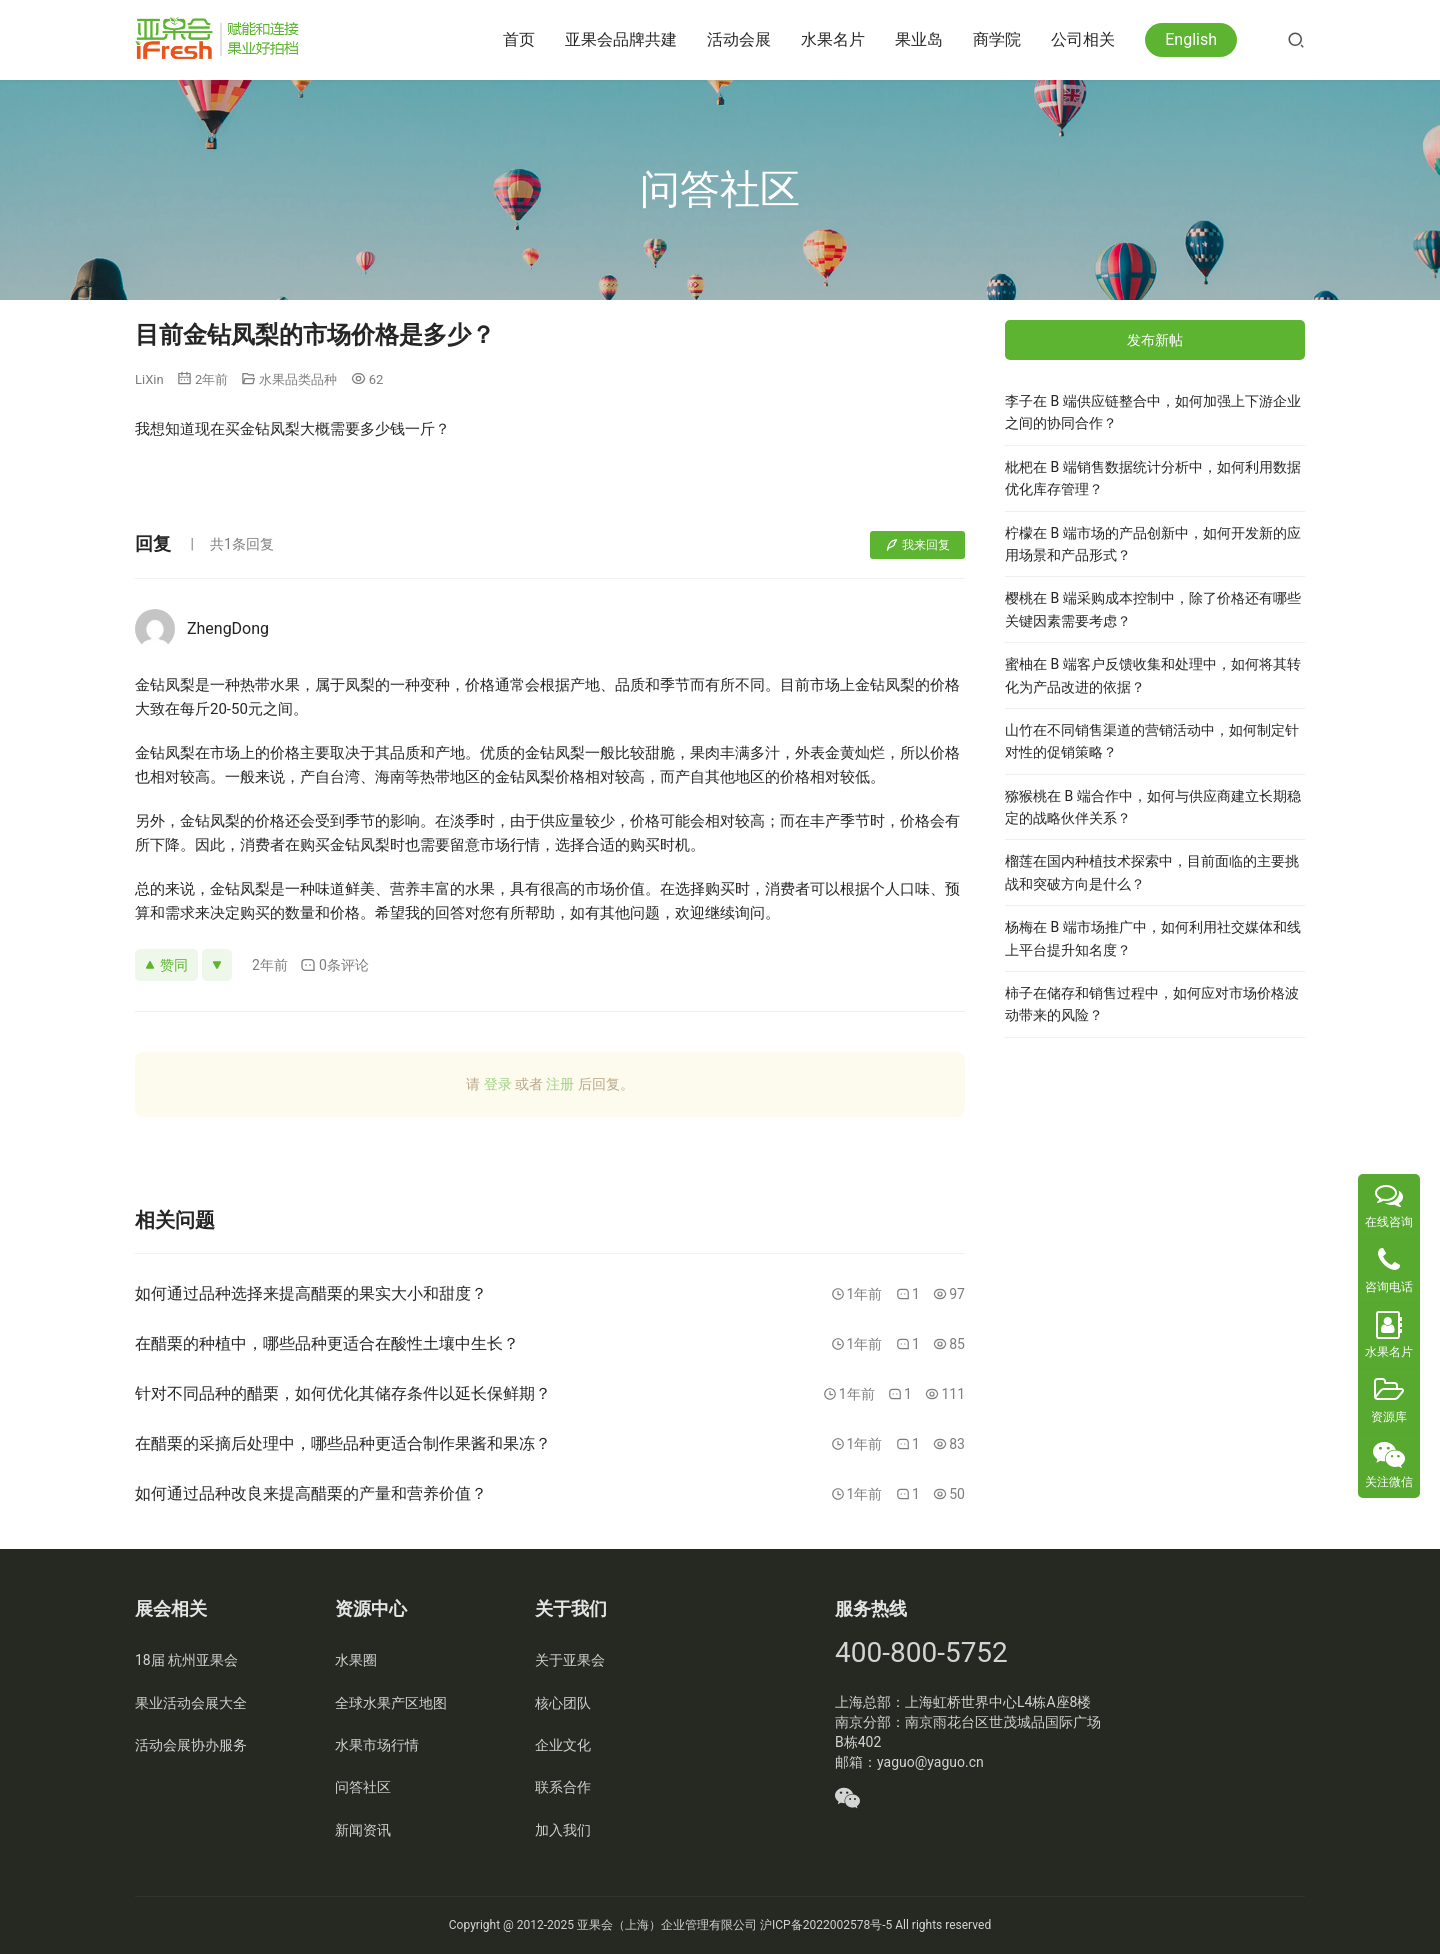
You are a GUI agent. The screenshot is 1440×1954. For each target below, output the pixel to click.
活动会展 (739, 39)
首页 (519, 39)
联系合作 (563, 1787)
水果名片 (833, 39)
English (1191, 39)
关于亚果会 (570, 1660)
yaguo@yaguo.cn (930, 1762)
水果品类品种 (298, 379)
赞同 (166, 965)
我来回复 (917, 545)
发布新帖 (1155, 340)
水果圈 (356, 1660)
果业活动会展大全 (191, 1703)
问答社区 (363, 1787)
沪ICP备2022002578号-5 (826, 1925)
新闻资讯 (363, 1830)
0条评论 (334, 965)
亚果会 (595, 1925)
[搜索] (1296, 39)
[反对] (217, 965)
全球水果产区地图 (391, 1703)
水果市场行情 (377, 1745)
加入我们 (563, 1830)
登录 (498, 1084)
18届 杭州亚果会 (186, 1660)
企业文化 (563, 1745)
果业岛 (919, 39)
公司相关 (1083, 39)
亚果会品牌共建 (621, 39)
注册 (560, 1084)
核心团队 (563, 1703)
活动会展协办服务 (191, 1745)
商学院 (997, 39)
